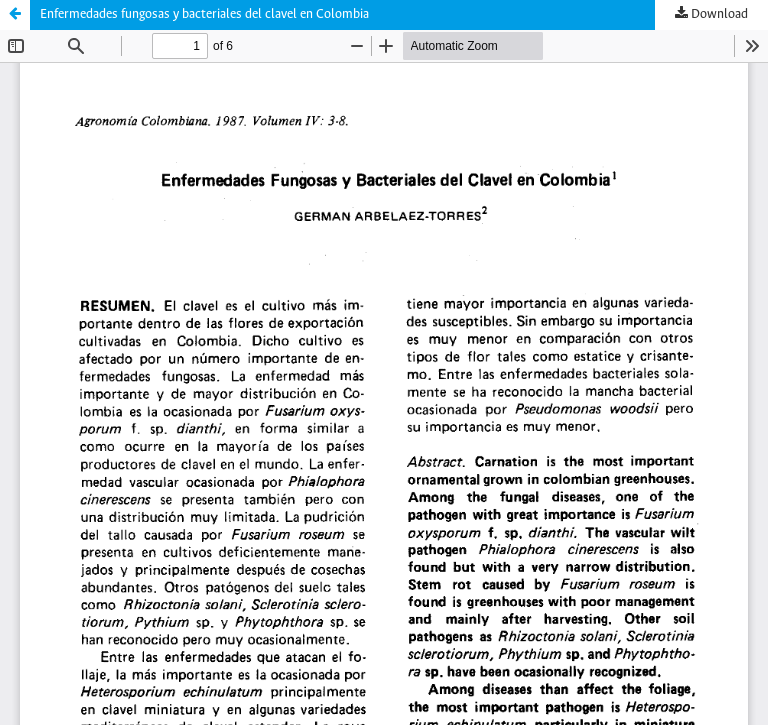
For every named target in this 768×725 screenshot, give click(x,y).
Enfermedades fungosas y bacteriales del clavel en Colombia (204, 14)
